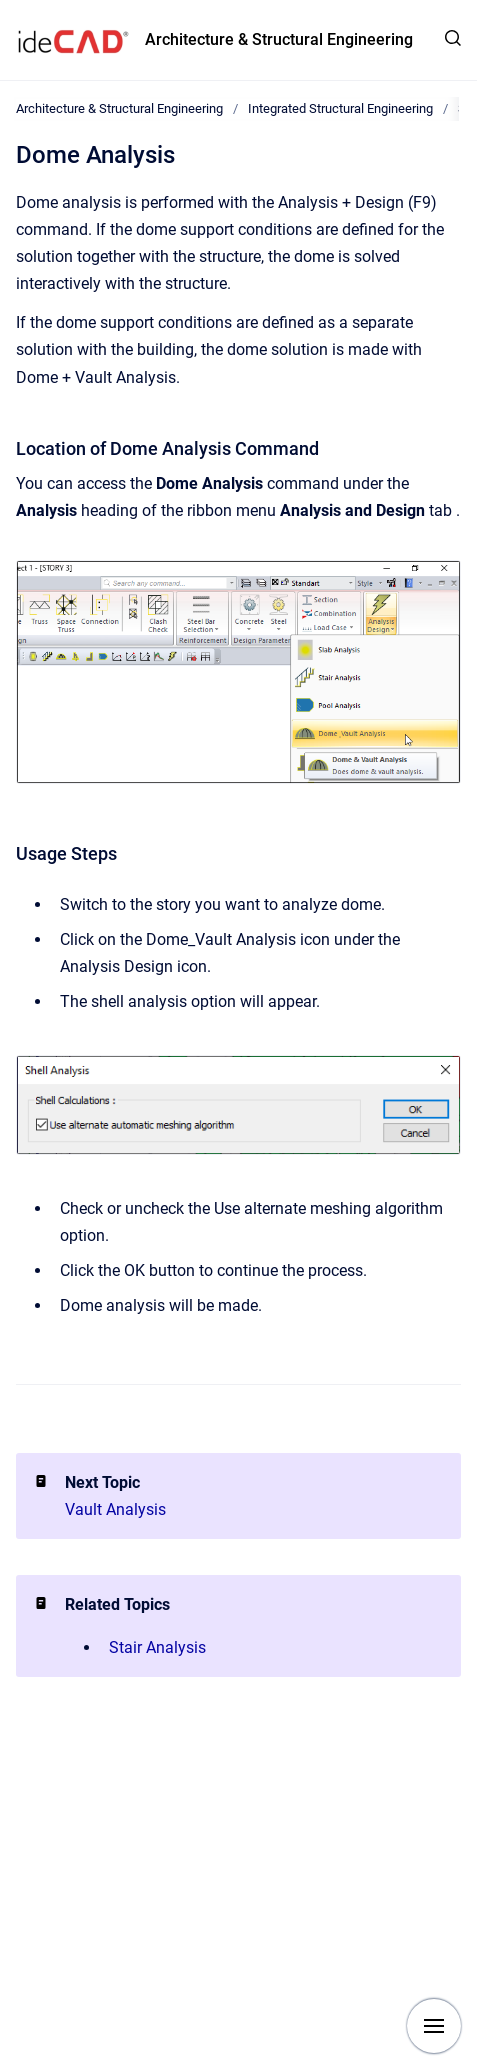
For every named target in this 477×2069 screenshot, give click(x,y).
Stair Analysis (157, 1647)
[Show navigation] (434, 2026)
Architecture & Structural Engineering (279, 39)
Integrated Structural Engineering (340, 108)
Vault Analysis (115, 1509)
